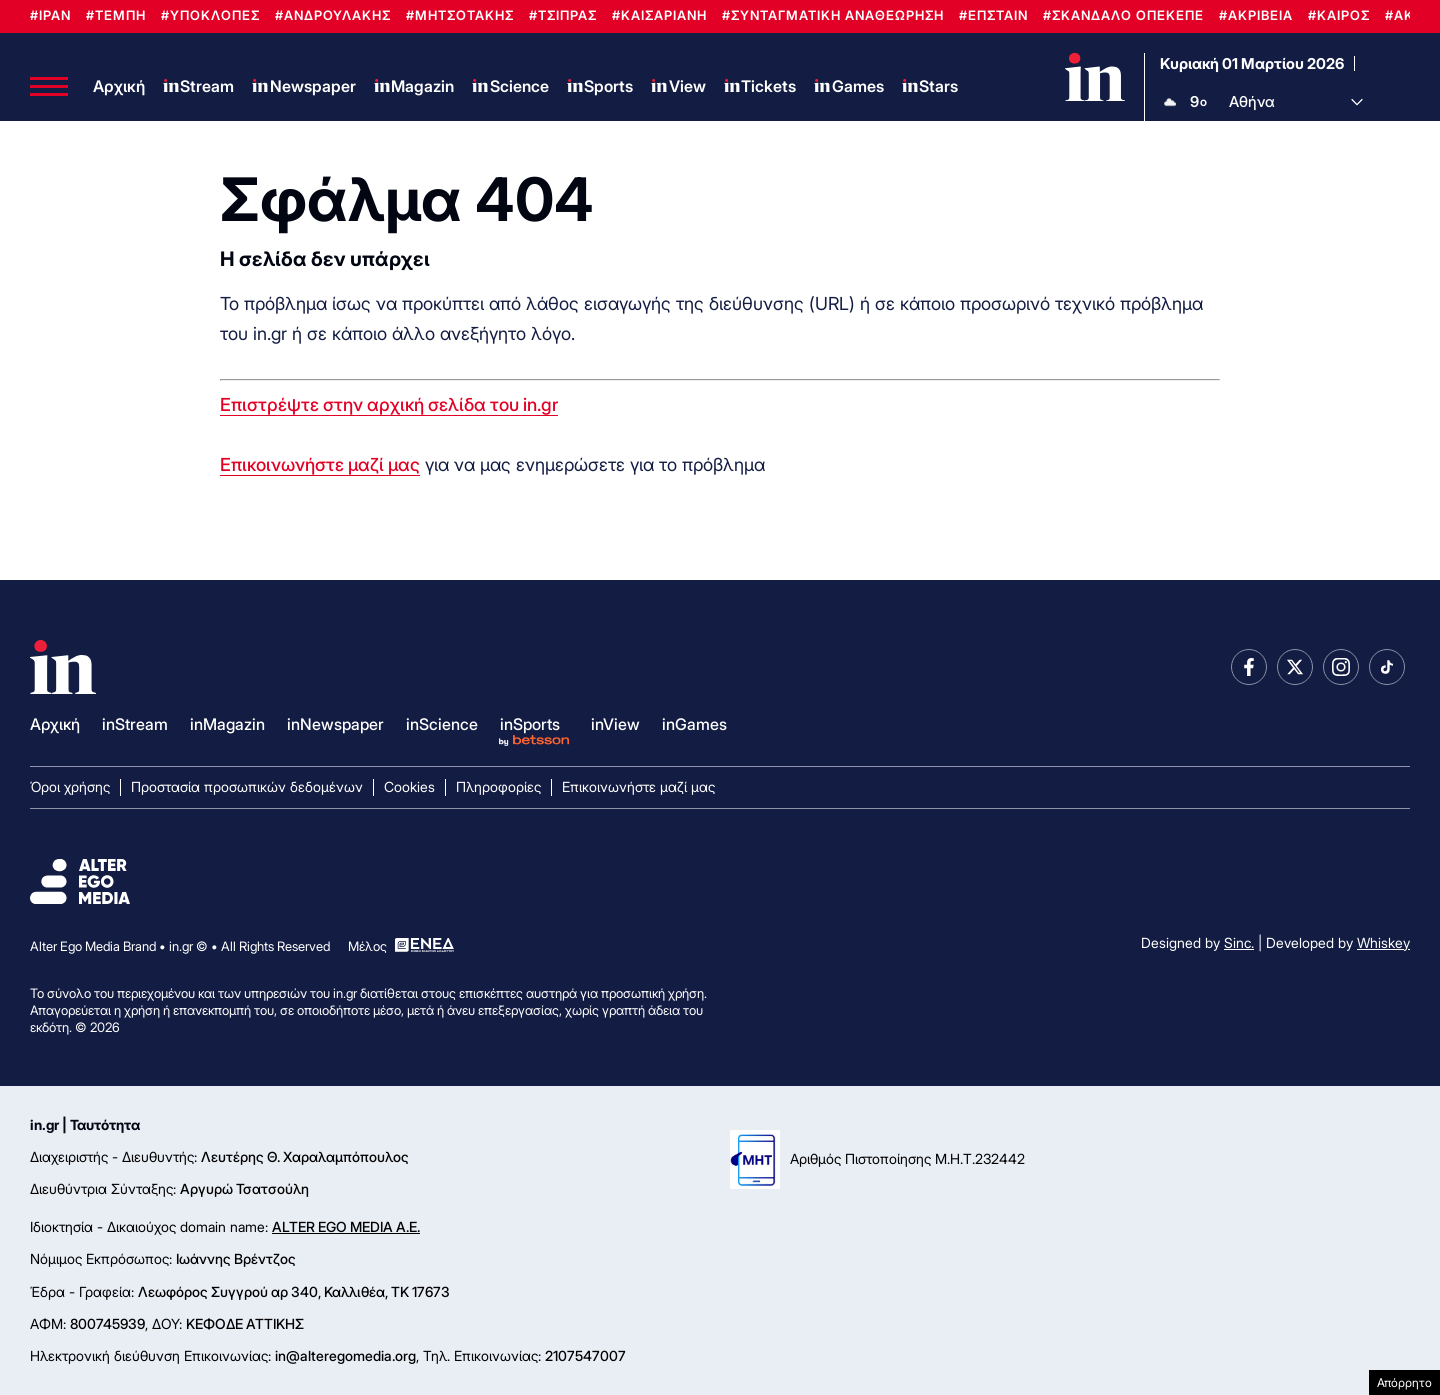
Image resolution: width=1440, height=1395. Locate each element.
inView (615, 724)
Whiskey (1383, 942)
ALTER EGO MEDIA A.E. (346, 1226)
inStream (135, 724)
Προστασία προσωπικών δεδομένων (247, 786)
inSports (530, 724)
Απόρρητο (1404, 1382)
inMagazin (227, 724)
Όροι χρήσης (70, 786)
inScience (442, 724)
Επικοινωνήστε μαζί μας (320, 464)
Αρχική (119, 86)
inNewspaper (335, 724)
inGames (694, 724)
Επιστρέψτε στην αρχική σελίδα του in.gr (389, 404)
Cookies (409, 786)
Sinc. (1239, 942)
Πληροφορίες (498, 786)
